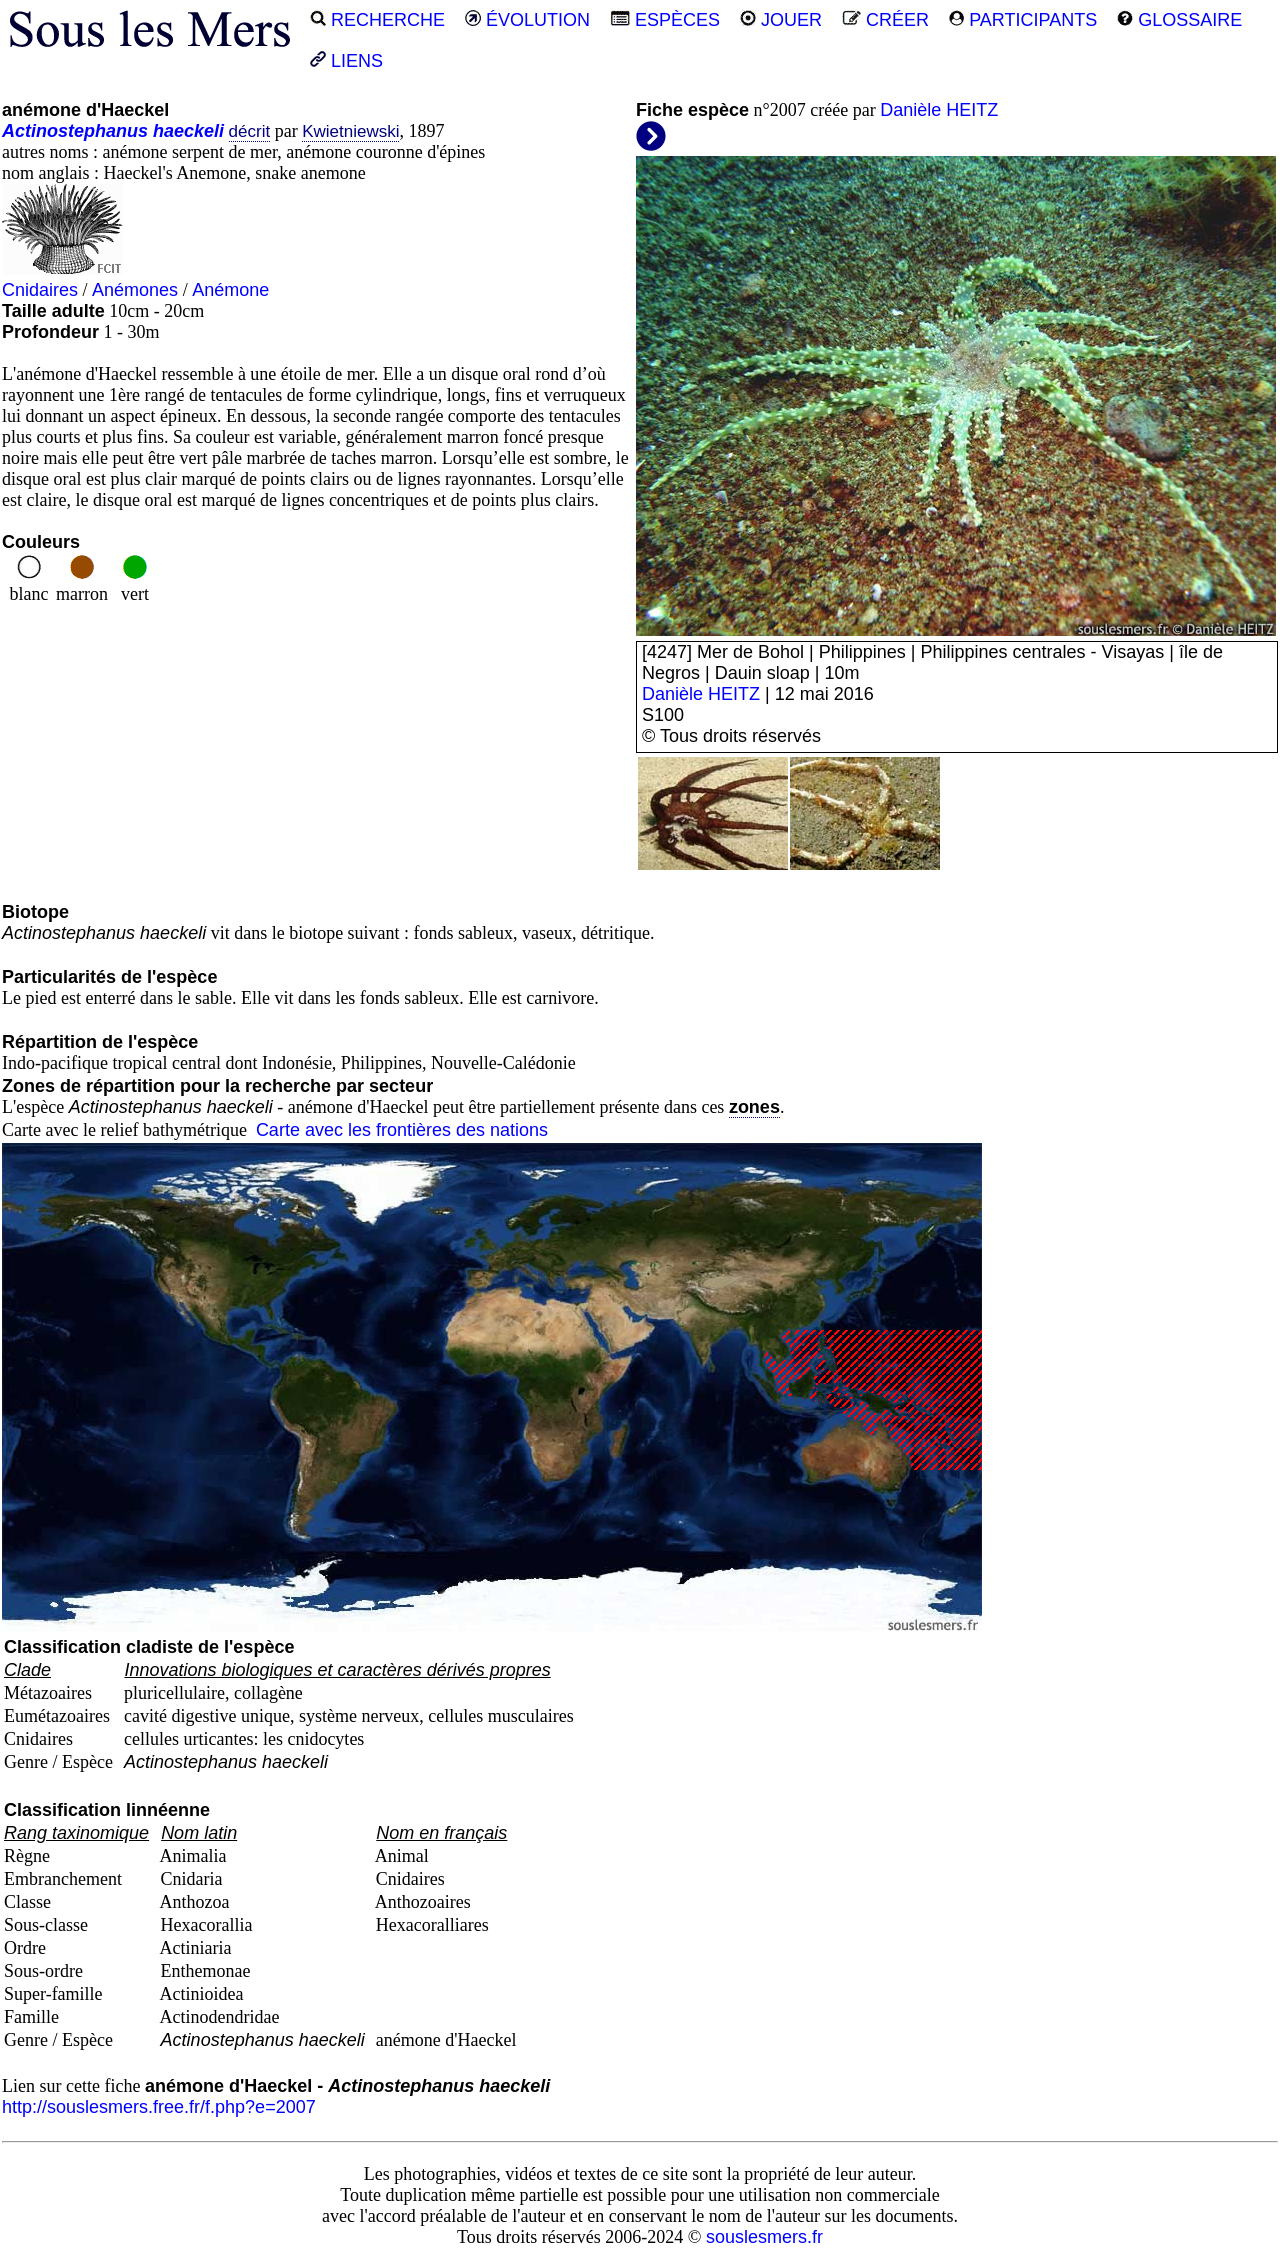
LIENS (346, 61)
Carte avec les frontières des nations (402, 1130)
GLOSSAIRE (1179, 20)
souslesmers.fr (764, 2237)
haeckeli (188, 131)
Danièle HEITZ (939, 110)
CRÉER (885, 20)
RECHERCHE (377, 20)
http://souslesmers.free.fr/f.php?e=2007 (159, 2107)
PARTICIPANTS (1023, 20)
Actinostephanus (75, 131)
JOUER (781, 20)
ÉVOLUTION (527, 20)
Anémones (135, 290)
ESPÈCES (665, 20)
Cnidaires (40, 290)
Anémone (230, 290)
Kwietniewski (350, 131)
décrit (250, 131)
